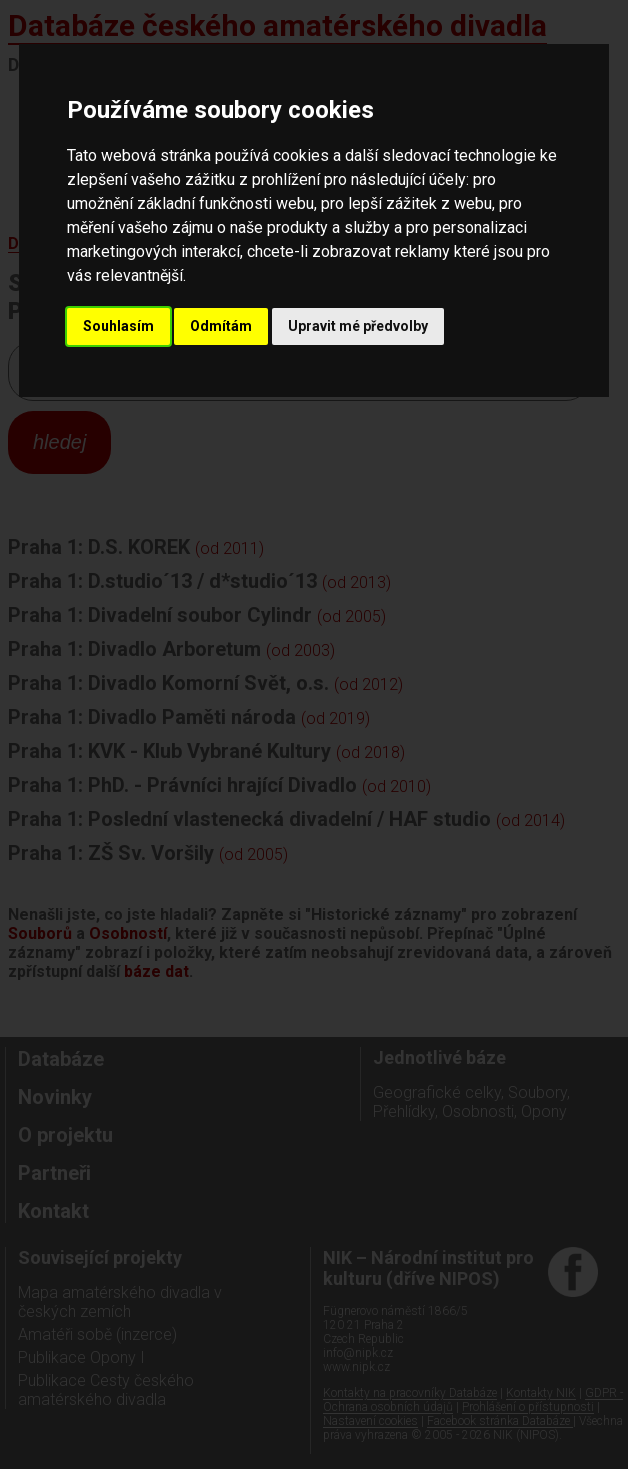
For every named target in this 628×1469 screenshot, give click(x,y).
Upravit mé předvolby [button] (358, 326)
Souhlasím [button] (118, 326)
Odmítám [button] (221, 326)
